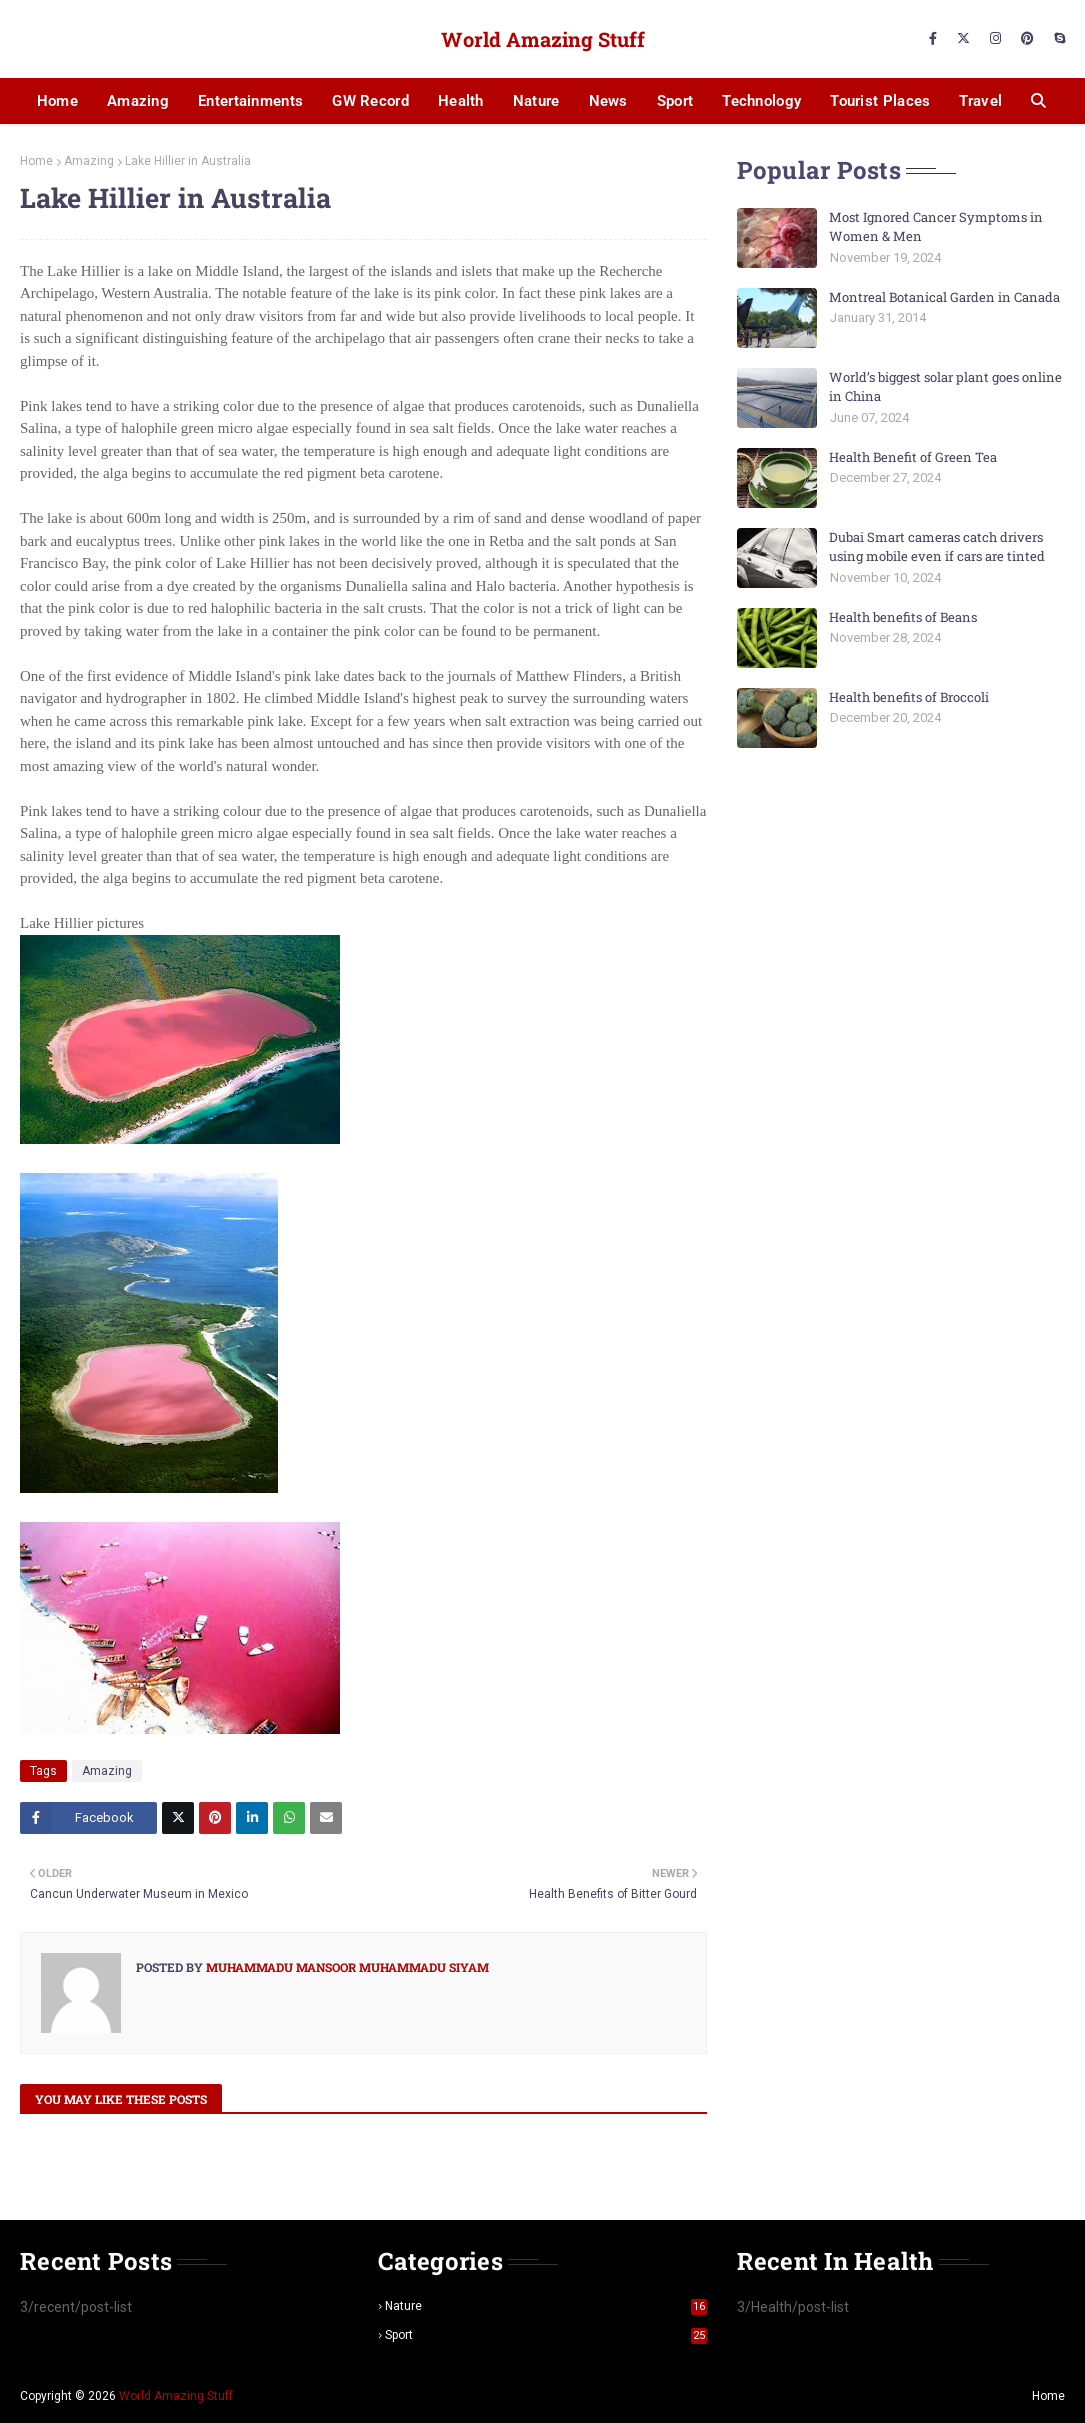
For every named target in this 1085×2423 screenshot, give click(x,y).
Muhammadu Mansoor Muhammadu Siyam (346, 1967)
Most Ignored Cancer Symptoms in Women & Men (936, 227)
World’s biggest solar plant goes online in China (945, 387)
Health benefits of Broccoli (909, 697)
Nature (545, 2306)
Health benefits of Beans (903, 617)
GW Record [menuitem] (370, 101)
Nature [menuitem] (536, 101)
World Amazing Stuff (543, 39)
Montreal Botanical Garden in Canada (944, 297)
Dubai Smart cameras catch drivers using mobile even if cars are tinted (937, 547)
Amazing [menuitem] (138, 101)
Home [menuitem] (57, 101)
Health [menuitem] (461, 101)
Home (36, 161)
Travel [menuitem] (980, 101)
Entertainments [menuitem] (250, 101)
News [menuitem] (608, 101)
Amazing (89, 161)
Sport (545, 2335)
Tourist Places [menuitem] (880, 101)
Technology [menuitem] (761, 101)
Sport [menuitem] (675, 101)
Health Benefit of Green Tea (913, 457)
